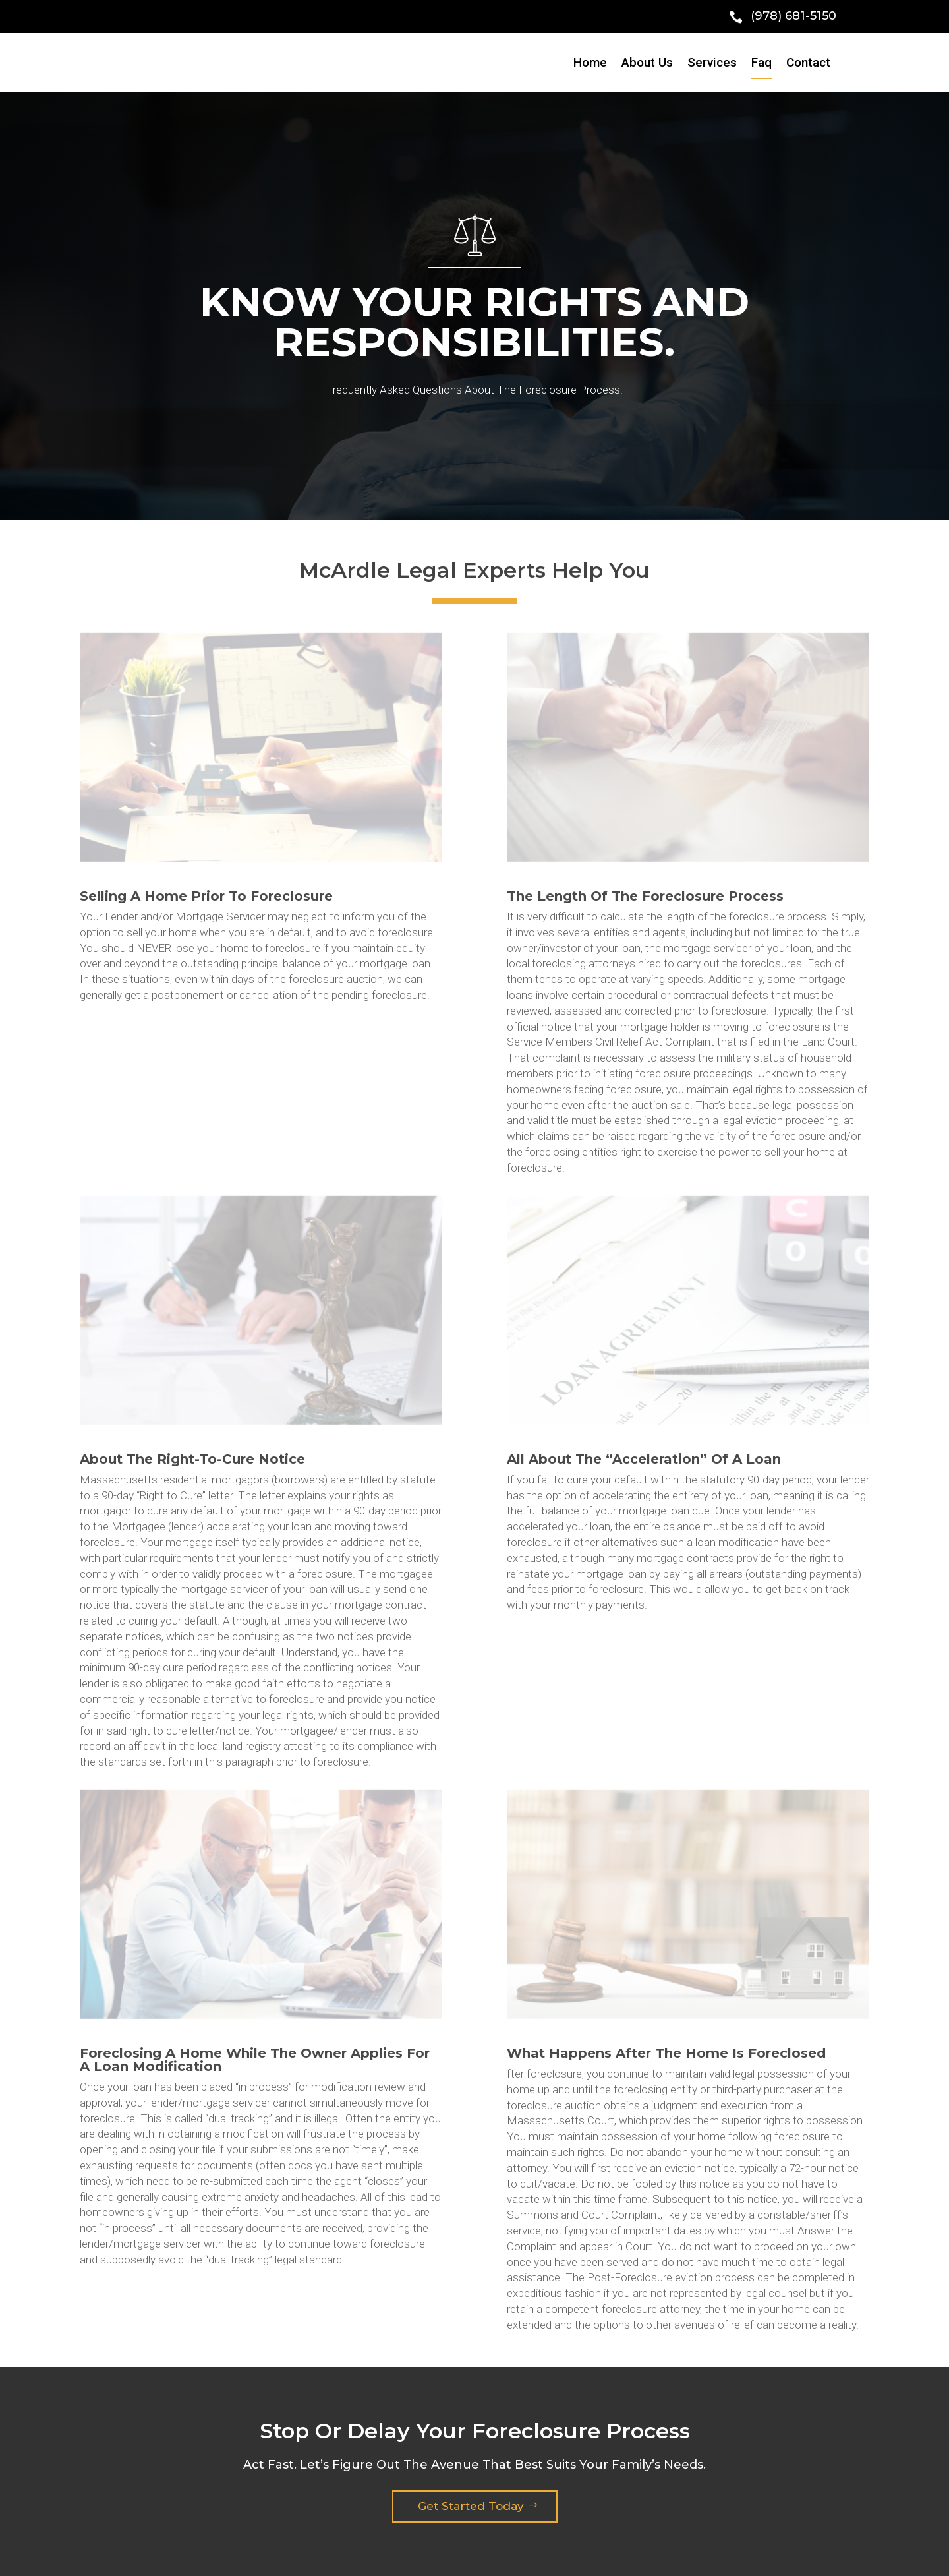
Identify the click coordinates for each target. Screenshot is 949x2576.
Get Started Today (471, 2506)
